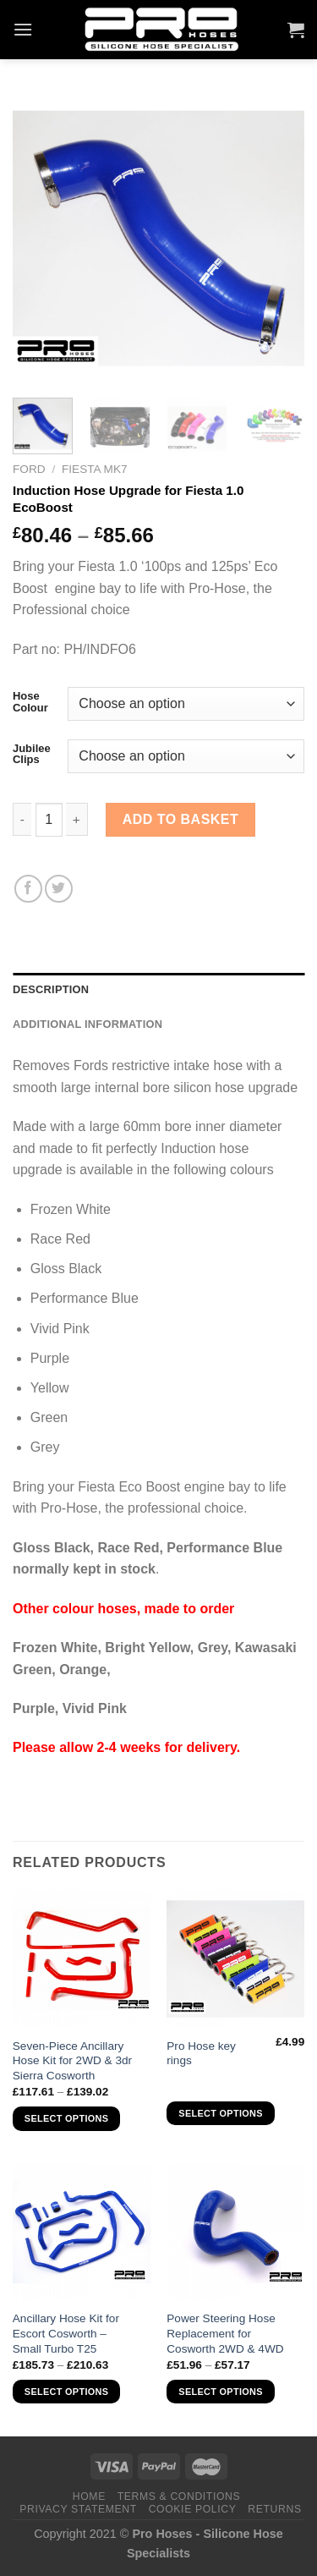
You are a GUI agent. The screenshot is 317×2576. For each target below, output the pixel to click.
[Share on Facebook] (28, 889)
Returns (274, 2509)
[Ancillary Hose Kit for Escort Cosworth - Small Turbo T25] (81, 2232)
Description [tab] (51, 989)
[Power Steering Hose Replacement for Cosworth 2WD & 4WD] (235, 2232)
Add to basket (181, 819)
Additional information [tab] (87, 1024)
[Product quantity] (49, 820)
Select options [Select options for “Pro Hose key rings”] (220, 2113)
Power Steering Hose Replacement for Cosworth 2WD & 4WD (225, 2333)
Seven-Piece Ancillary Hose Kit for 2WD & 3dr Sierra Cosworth (72, 2061)
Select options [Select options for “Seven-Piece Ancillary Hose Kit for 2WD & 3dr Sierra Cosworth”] (66, 2118)
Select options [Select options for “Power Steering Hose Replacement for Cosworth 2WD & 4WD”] (220, 2392)
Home (89, 2496)
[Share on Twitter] (59, 889)
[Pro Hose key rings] (235, 1959)
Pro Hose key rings (201, 2054)
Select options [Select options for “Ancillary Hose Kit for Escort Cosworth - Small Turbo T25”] (66, 2392)
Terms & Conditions (179, 2496)
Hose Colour (30, 701)
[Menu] (23, 29)
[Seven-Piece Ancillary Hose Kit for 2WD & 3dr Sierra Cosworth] (81, 1959)
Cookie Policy (193, 2509)
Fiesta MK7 (95, 469)
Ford (29, 469)
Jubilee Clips (32, 754)
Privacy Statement (78, 2509)
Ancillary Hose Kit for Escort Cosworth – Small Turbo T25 (66, 2333)
